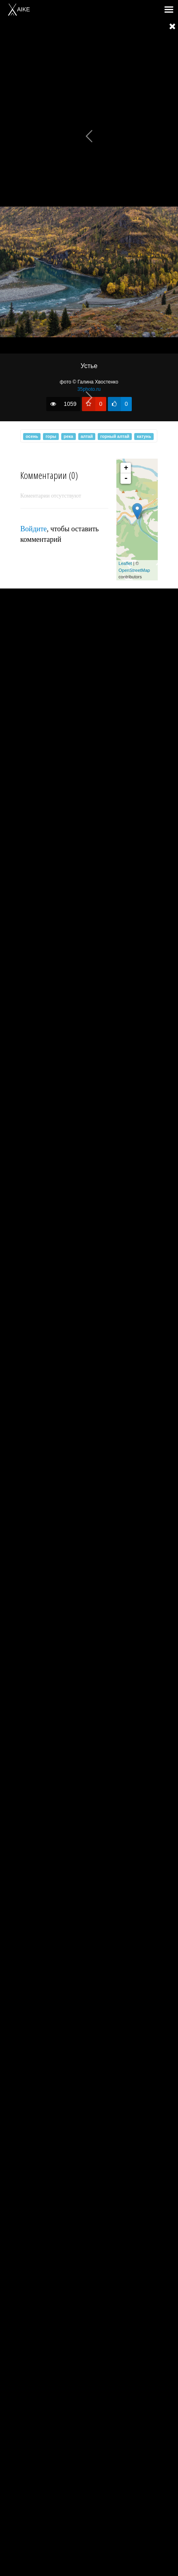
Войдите (33, 529)
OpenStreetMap (134, 570)
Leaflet (125, 563)
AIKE (19, 9)
